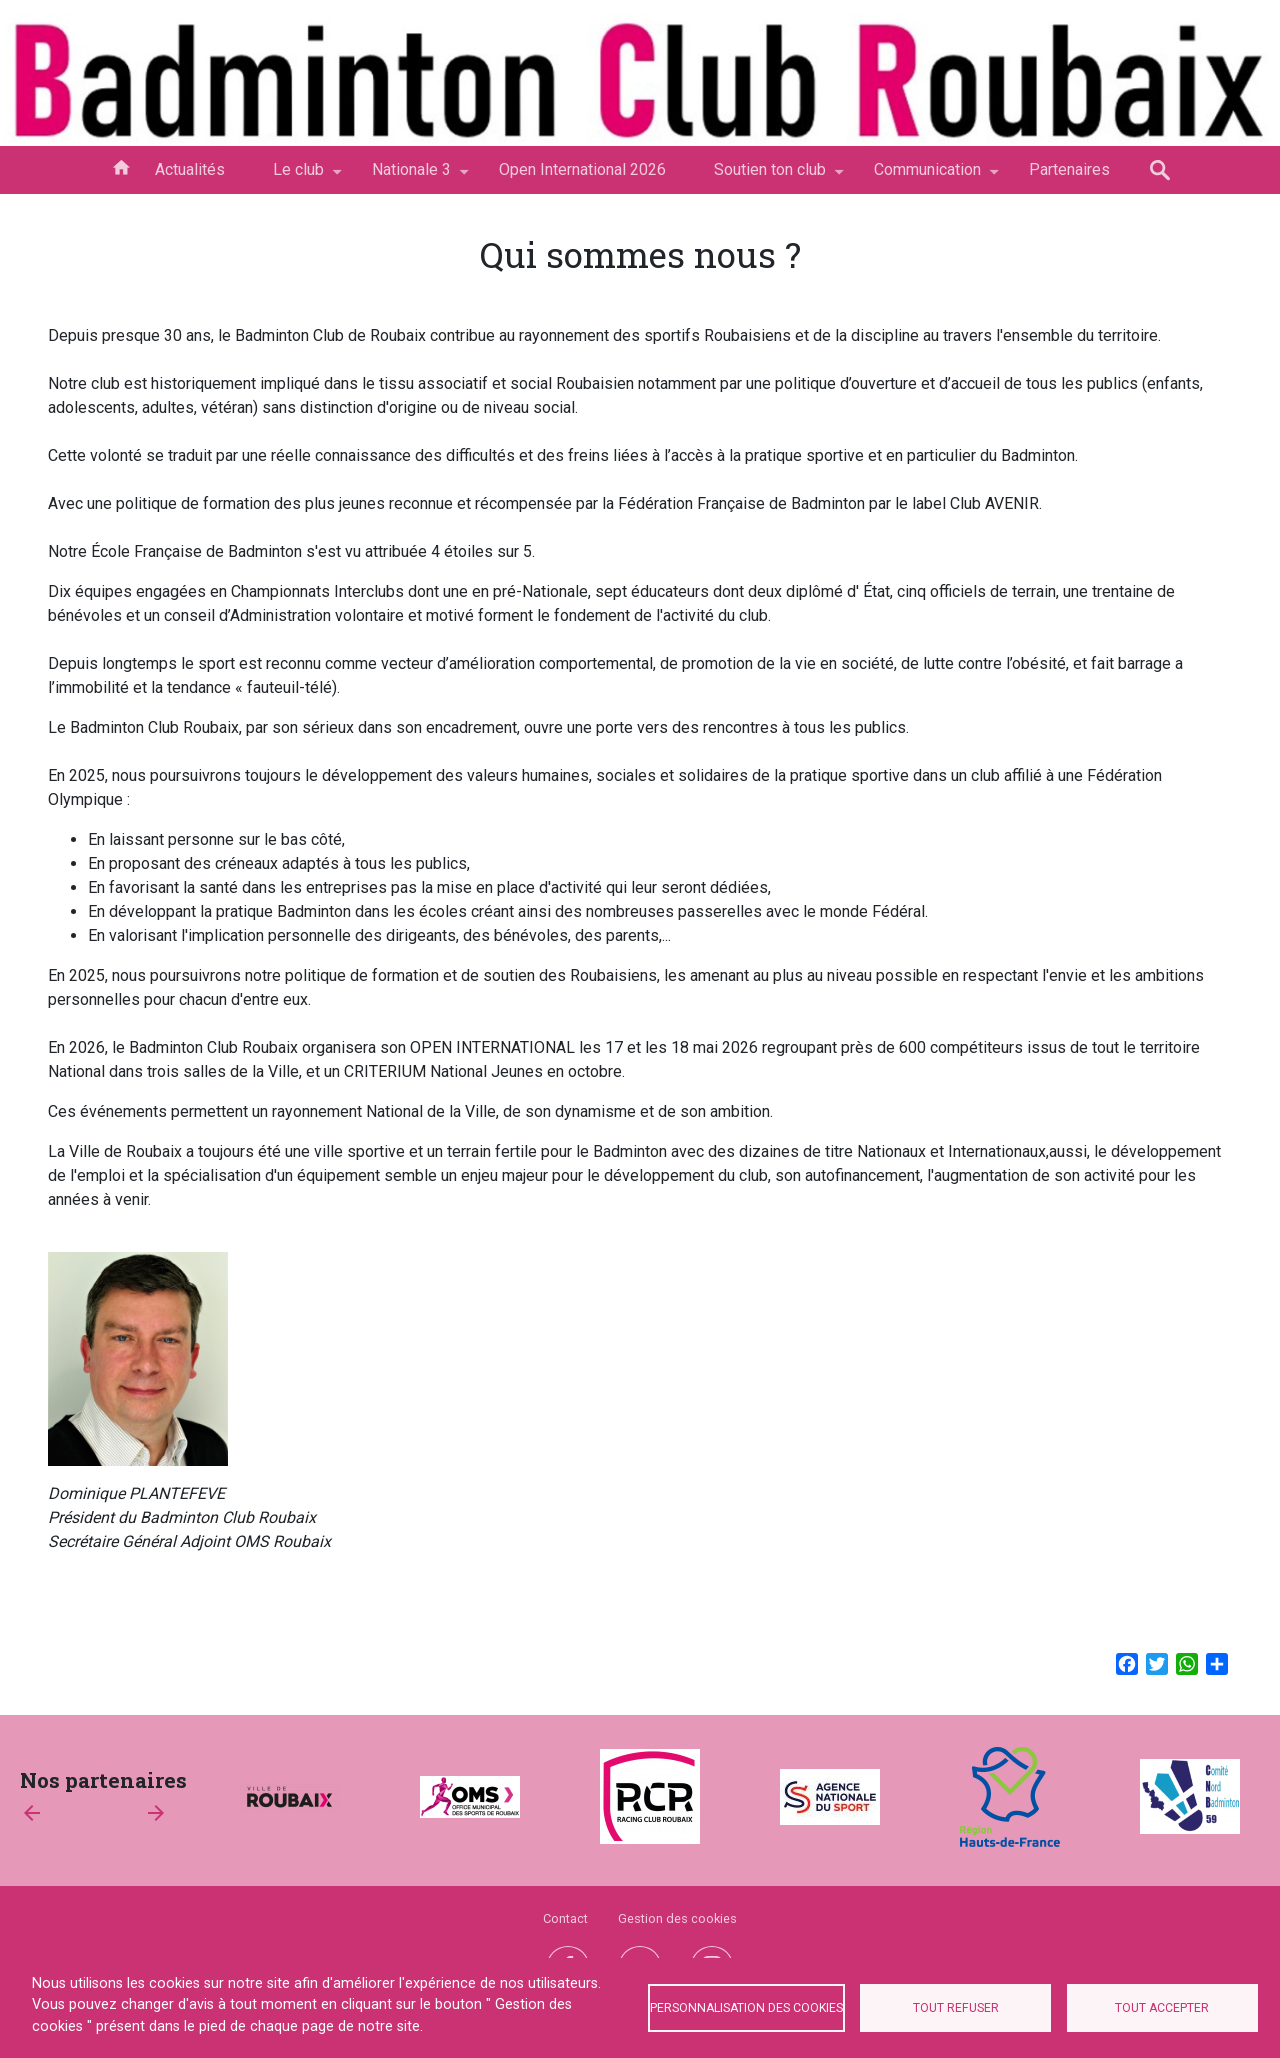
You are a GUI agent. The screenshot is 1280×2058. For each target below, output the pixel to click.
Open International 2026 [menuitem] (582, 169)
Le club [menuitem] (298, 177)
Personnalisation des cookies (746, 2008)
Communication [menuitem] (927, 177)
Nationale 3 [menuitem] (411, 177)
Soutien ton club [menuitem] (770, 177)
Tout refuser (956, 2008)
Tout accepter (1162, 2008)
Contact (565, 1918)
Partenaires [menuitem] (1069, 169)
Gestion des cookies (677, 1918)
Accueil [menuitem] (121, 166)
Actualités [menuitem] (190, 169)
